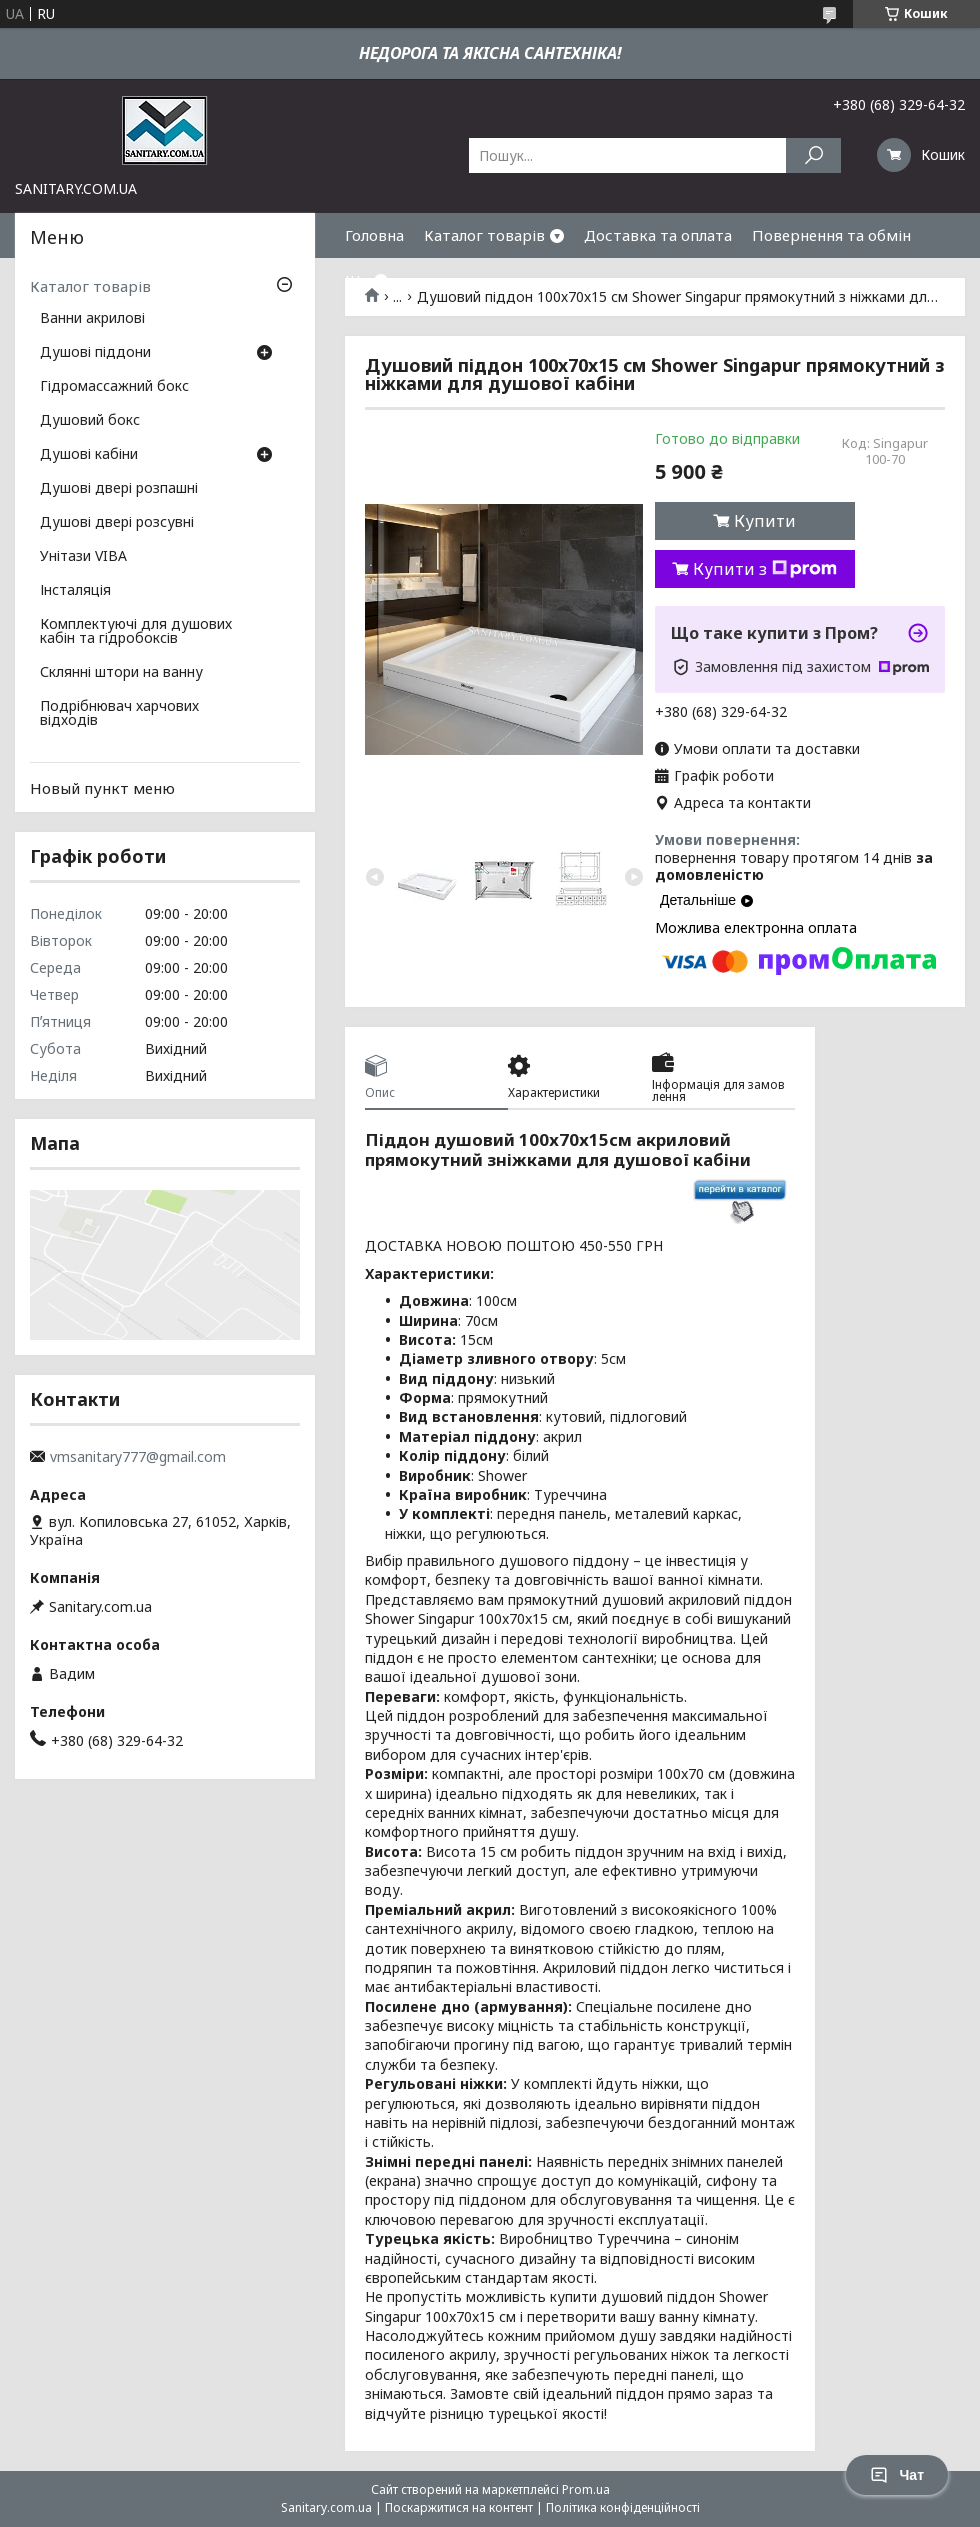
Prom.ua (586, 2489)
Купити (765, 521)
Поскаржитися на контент (459, 2507)
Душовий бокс (90, 421)
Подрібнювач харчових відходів (119, 714)
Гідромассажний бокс (114, 387)
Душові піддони (95, 353)
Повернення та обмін (831, 235)
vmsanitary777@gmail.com (138, 1457)
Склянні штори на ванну (121, 673)
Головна (374, 235)
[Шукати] (813, 155)
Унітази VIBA (83, 557)
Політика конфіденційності (623, 2507)
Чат (897, 2475)
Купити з (765, 569)
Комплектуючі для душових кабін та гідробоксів (136, 632)
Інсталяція (75, 591)
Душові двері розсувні (117, 523)
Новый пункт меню (102, 788)
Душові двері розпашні (119, 489)
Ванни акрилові (92, 319)
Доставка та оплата (658, 235)
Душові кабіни (89, 455)
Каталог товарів (484, 235)
